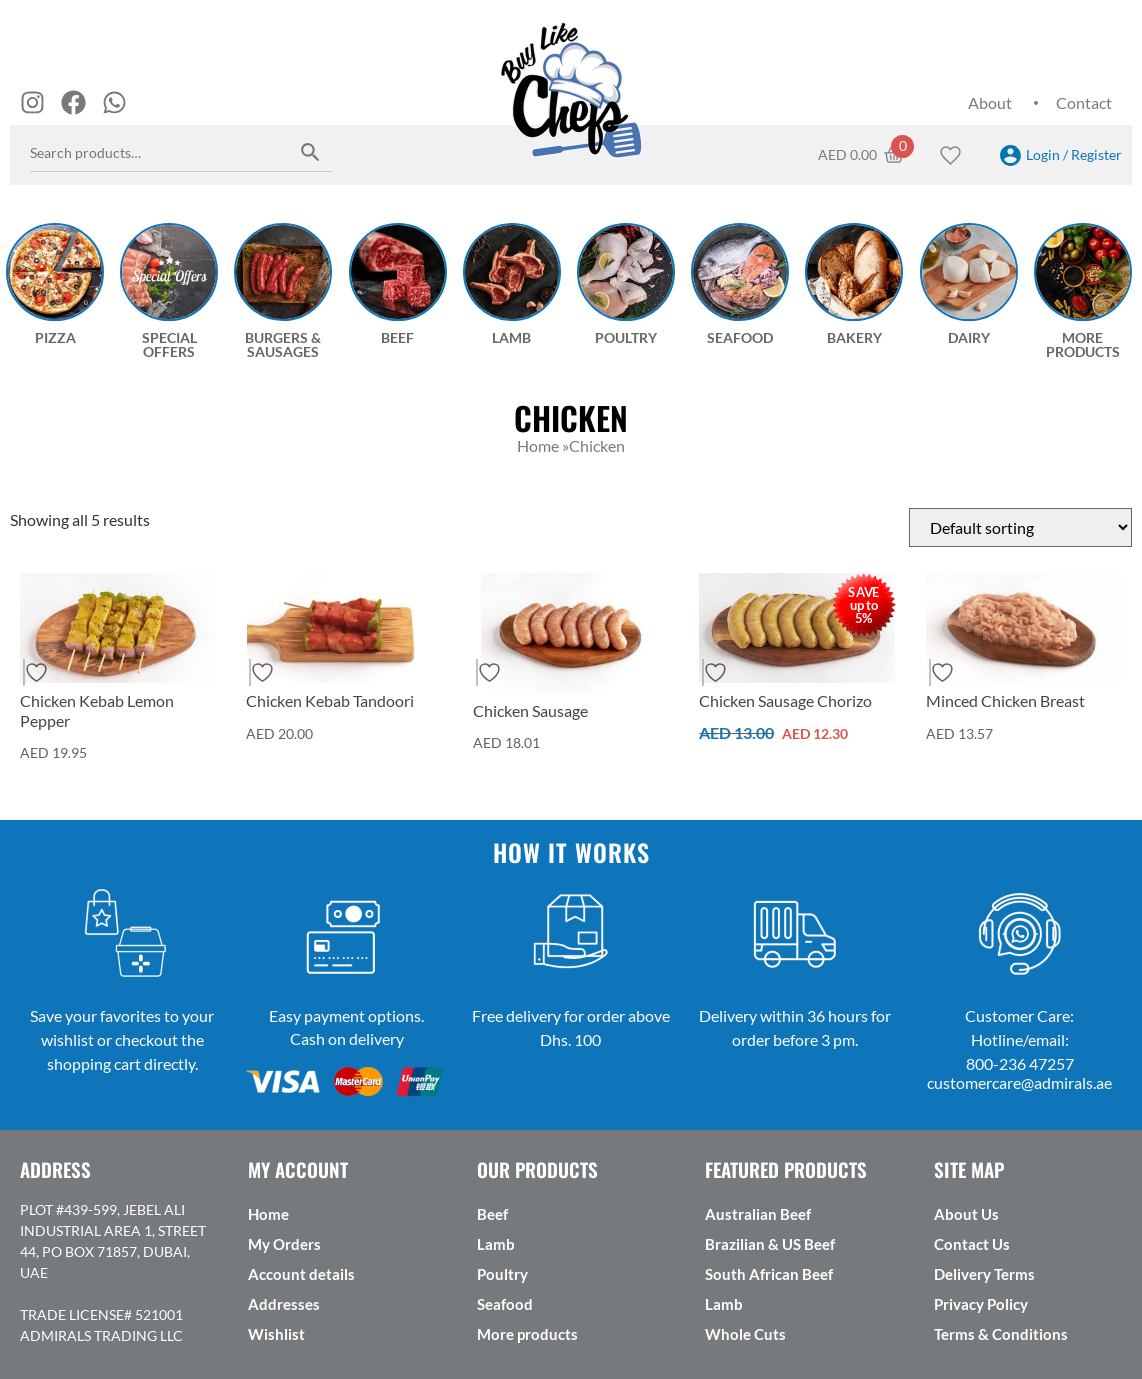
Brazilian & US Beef (770, 1244)
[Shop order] (1020, 527)
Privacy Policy (981, 1304)
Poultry (502, 1274)
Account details (301, 1274)
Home (268, 1214)
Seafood (505, 1304)
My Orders (284, 1244)
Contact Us (972, 1244)
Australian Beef (758, 1214)
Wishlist (276, 1334)
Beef (492, 1214)
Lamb (496, 1244)
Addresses (284, 1304)
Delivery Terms (984, 1274)
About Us (966, 1214)
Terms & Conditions (1001, 1334)
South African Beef (769, 1274)
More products (527, 1334)
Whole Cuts (745, 1334)
